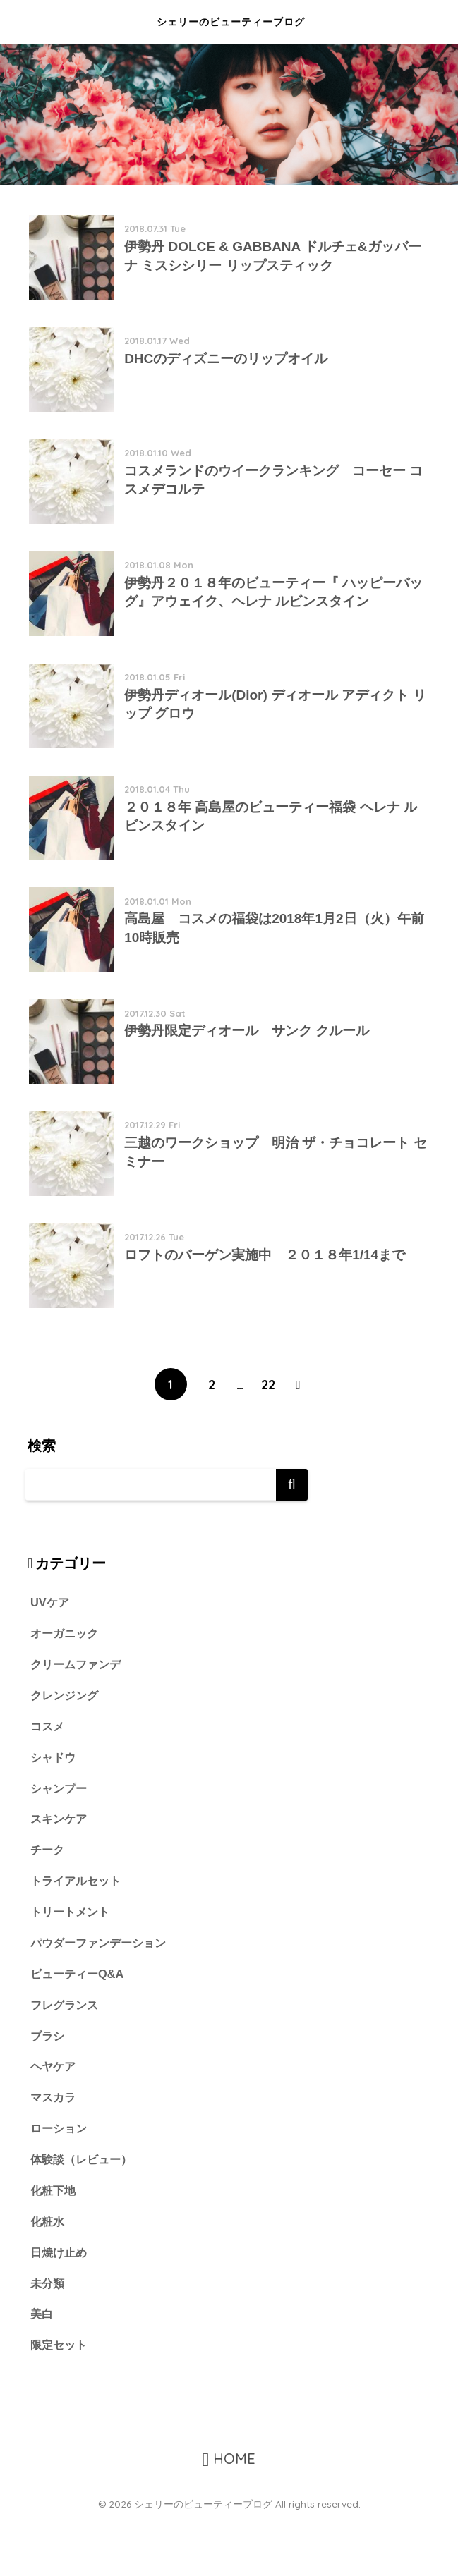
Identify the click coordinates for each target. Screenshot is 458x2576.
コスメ (48, 1771)
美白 (42, 2370)
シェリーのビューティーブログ (230, 21)
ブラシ (48, 2087)
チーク (48, 1898)
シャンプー (60, 1834)
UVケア (50, 1645)
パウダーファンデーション (102, 1992)
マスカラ (54, 2149)
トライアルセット (78, 1929)
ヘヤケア (54, 2118)
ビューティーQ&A (79, 2024)
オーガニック (66, 1677)
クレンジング (66, 1740)
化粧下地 (54, 2245)
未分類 (48, 2339)
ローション (60, 2181)
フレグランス (66, 2055)
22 (268, 1427)
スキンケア (60, 1866)
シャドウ (54, 1803)
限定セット (60, 2402)
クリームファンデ (78, 1709)
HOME (229, 2516)
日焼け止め (60, 2307)
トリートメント (72, 1960)
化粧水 (48, 2276)
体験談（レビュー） (84, 2213)
